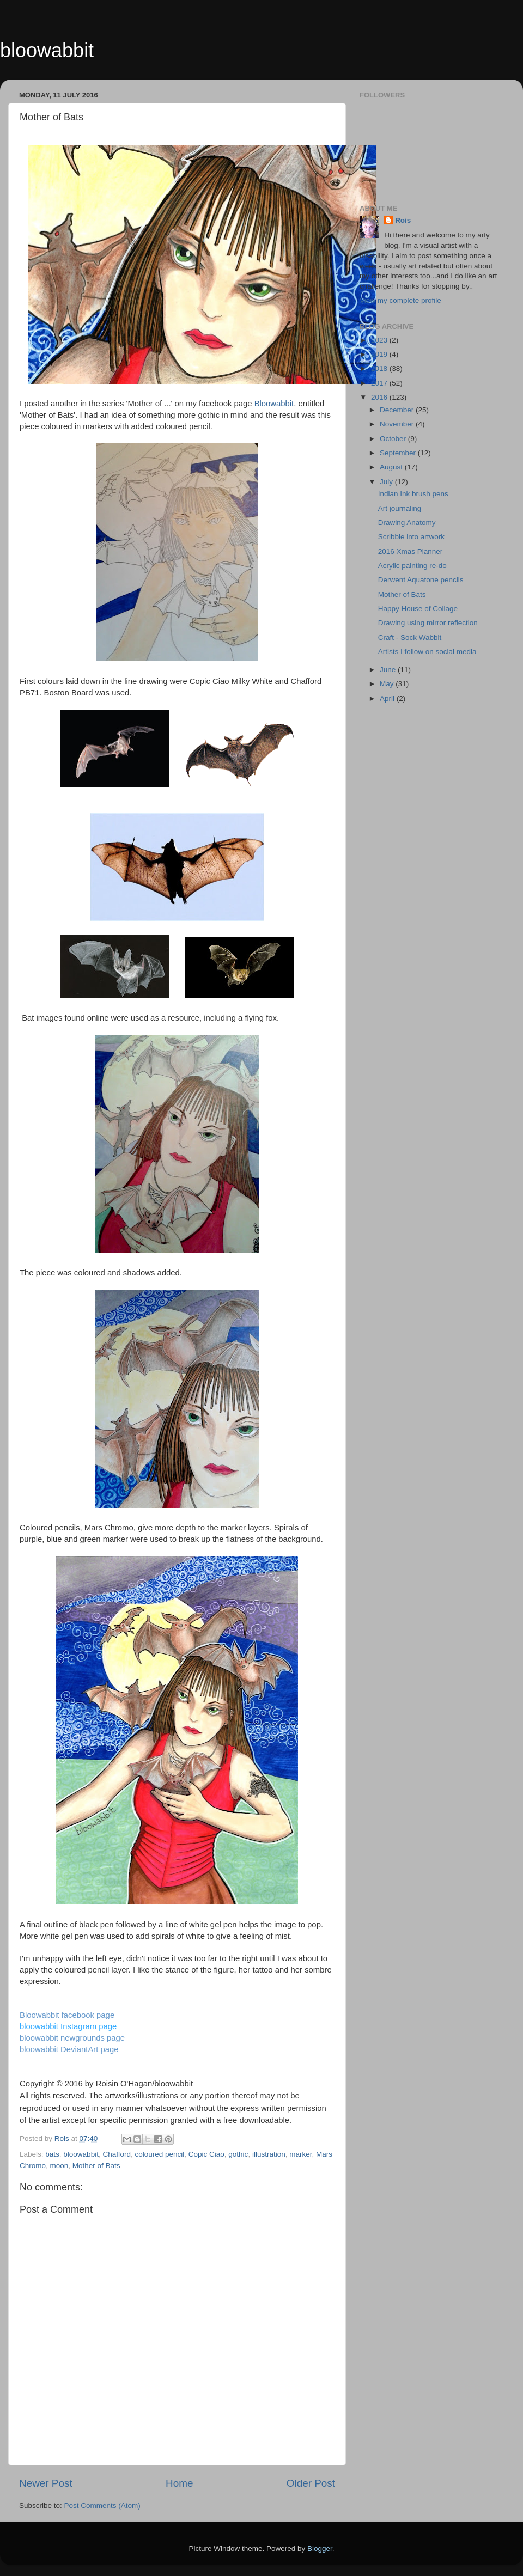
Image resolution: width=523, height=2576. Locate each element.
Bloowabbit (274, 403)
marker (300, 2154)
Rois (403, 220)
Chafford (116, 2154)
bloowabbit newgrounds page (72, 2038)
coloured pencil (159, 2154)
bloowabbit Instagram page (68, 2026)
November (398, 424)
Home (179, 2483)
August (392, 467)
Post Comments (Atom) (102, 2505)
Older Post (311, 2483)
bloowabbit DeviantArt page (69, 2049)
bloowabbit (47, 50)
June (389, 670)
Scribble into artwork (411, 537)
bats (52, 2154)
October (394, 439)
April (388, 698)
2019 (380, 354)
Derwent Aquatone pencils (421, 580)
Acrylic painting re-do (412, 565)
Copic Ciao (206, 2154)
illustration (268, 2154)
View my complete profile (400, 300)
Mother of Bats (96, 2166)
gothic (238, 2154)
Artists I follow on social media (427, 652)
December (398, 410)
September (399, 453)
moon (59, 2166)
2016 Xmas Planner (410, 551)
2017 (380, 383)
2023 (380, 340)
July (387, 482)
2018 (380, 368)
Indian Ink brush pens (413, 494)
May (388, 684)
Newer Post (45, 2483)
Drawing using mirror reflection (428, 623)
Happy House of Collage (418, 609)
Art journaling (400, 508)
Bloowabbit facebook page (67, 2015)
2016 (380, 397)
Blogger (319, 2548)
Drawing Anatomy (407, 522)
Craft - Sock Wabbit (410, 637)
